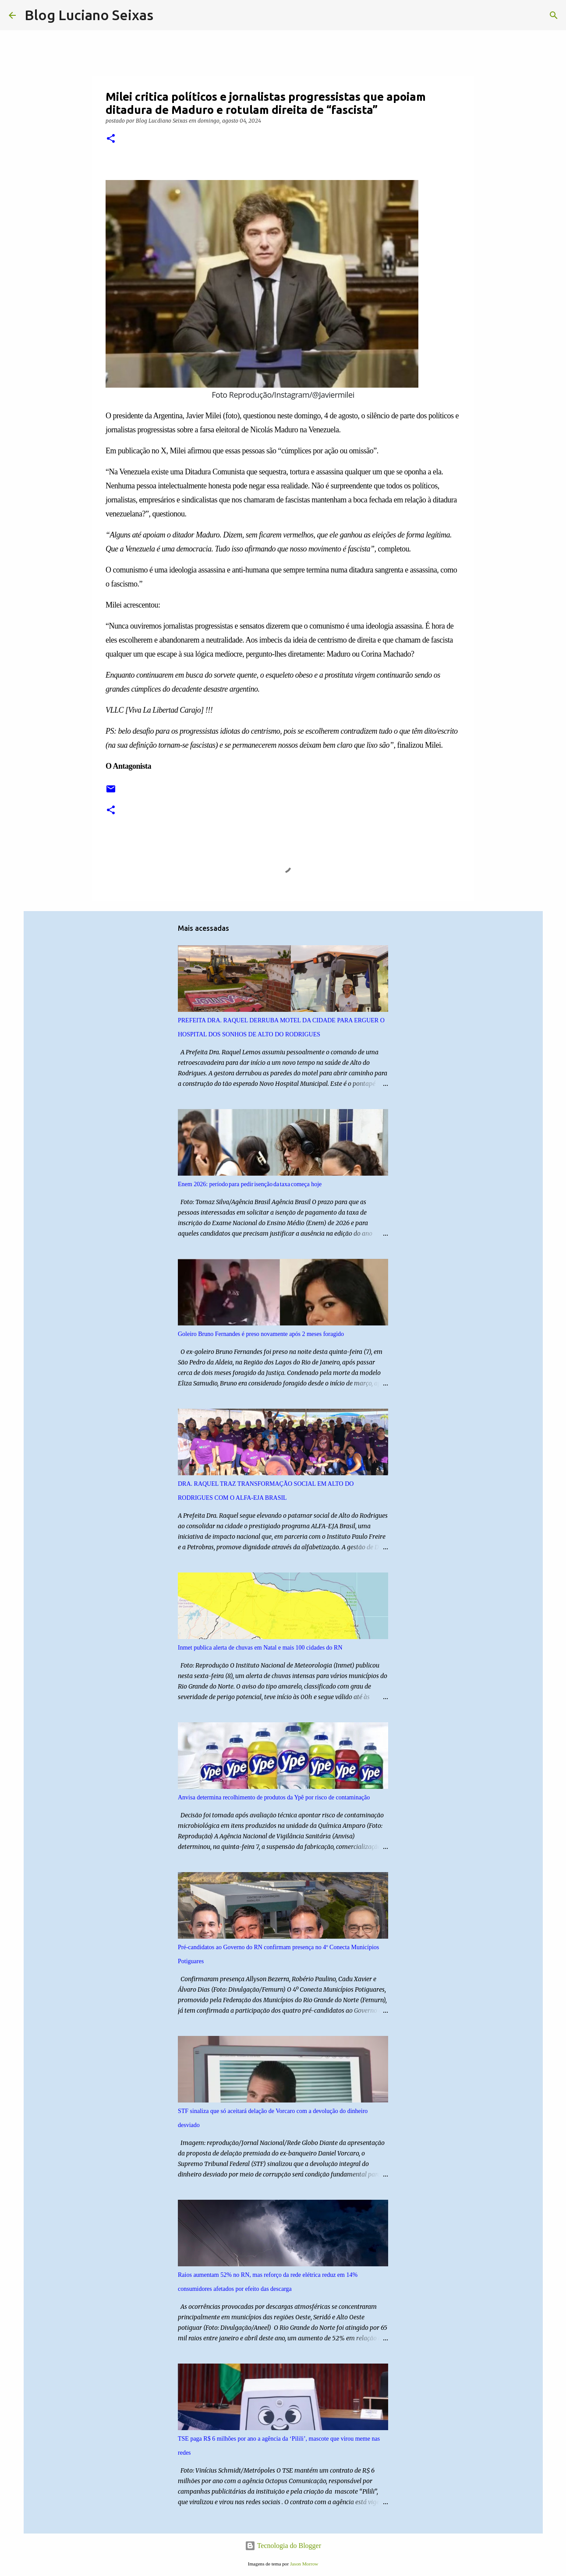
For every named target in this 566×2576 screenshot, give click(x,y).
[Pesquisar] (165, 15)
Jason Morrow (304, 2563)
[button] (111, 139)
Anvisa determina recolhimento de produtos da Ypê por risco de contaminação (274, 1797)
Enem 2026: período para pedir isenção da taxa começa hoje (250, 1184)
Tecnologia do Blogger (283, 2545)
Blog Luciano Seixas (89, 15)
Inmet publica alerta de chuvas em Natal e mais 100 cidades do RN (260, 1647)
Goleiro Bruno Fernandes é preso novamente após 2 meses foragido (261, 1334)
